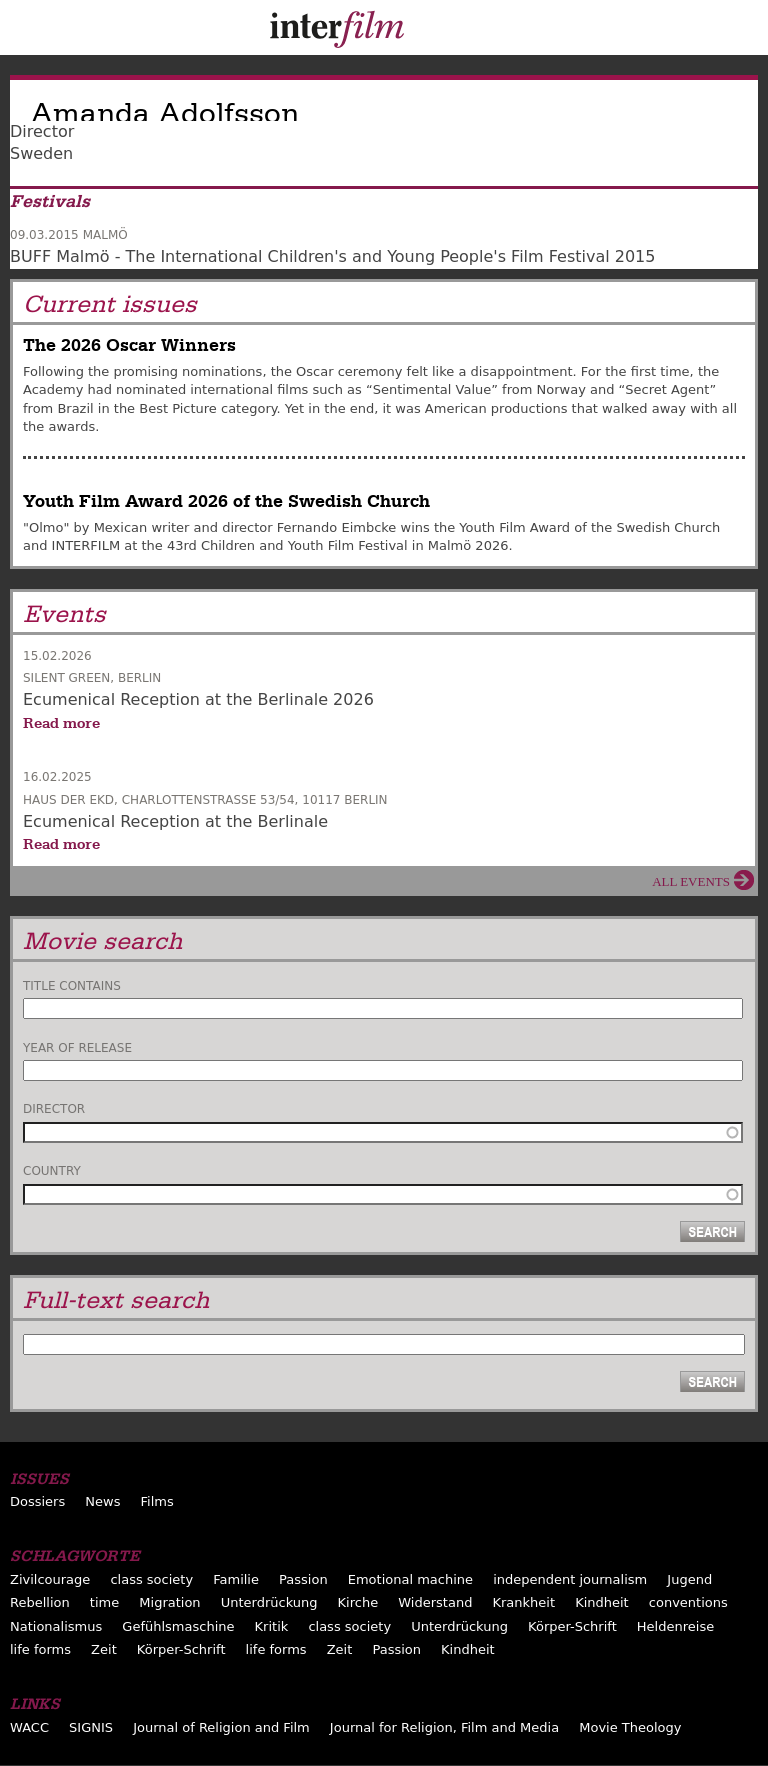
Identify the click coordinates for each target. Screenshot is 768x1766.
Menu (25, 32)
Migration (169, 1602)
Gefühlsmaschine (178, 1626)
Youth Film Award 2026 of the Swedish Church (226, 501)
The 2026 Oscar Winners (129, 345)
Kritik (272, 1626)
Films (157, 1501)
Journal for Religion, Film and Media (444, 1727)
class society (151, 1579)
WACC (29, 1727)
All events (691, 881)
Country (52, 1171)
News (102, 1501)
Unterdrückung (269, 1602)
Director (54, 1109)
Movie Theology (630, 1727)
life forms (40, 1649)
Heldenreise (675, 1626)
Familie (236, 1579)
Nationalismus (56, 1626)
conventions (688, 1602)
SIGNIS (91, 1727)
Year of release (77, 1048)
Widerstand (435, 1602)
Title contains (72, 986)
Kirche (358, 1602)
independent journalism (570, 1579)
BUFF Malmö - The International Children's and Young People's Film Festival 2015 (332, 256)
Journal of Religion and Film (221, 1727)
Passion (303, 1579)
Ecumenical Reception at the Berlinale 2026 (198, 699)
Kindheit (602, 1602)
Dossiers (37, 1501)
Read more (61, 723)
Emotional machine (410, 1579)
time (104, 1602)
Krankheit (523, 1602)
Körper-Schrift (572, 1626)
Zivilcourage (50, 1579)
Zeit (104, 1649)
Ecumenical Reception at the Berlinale (175, 821)
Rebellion (40, 1602)
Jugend (689, 1579)
